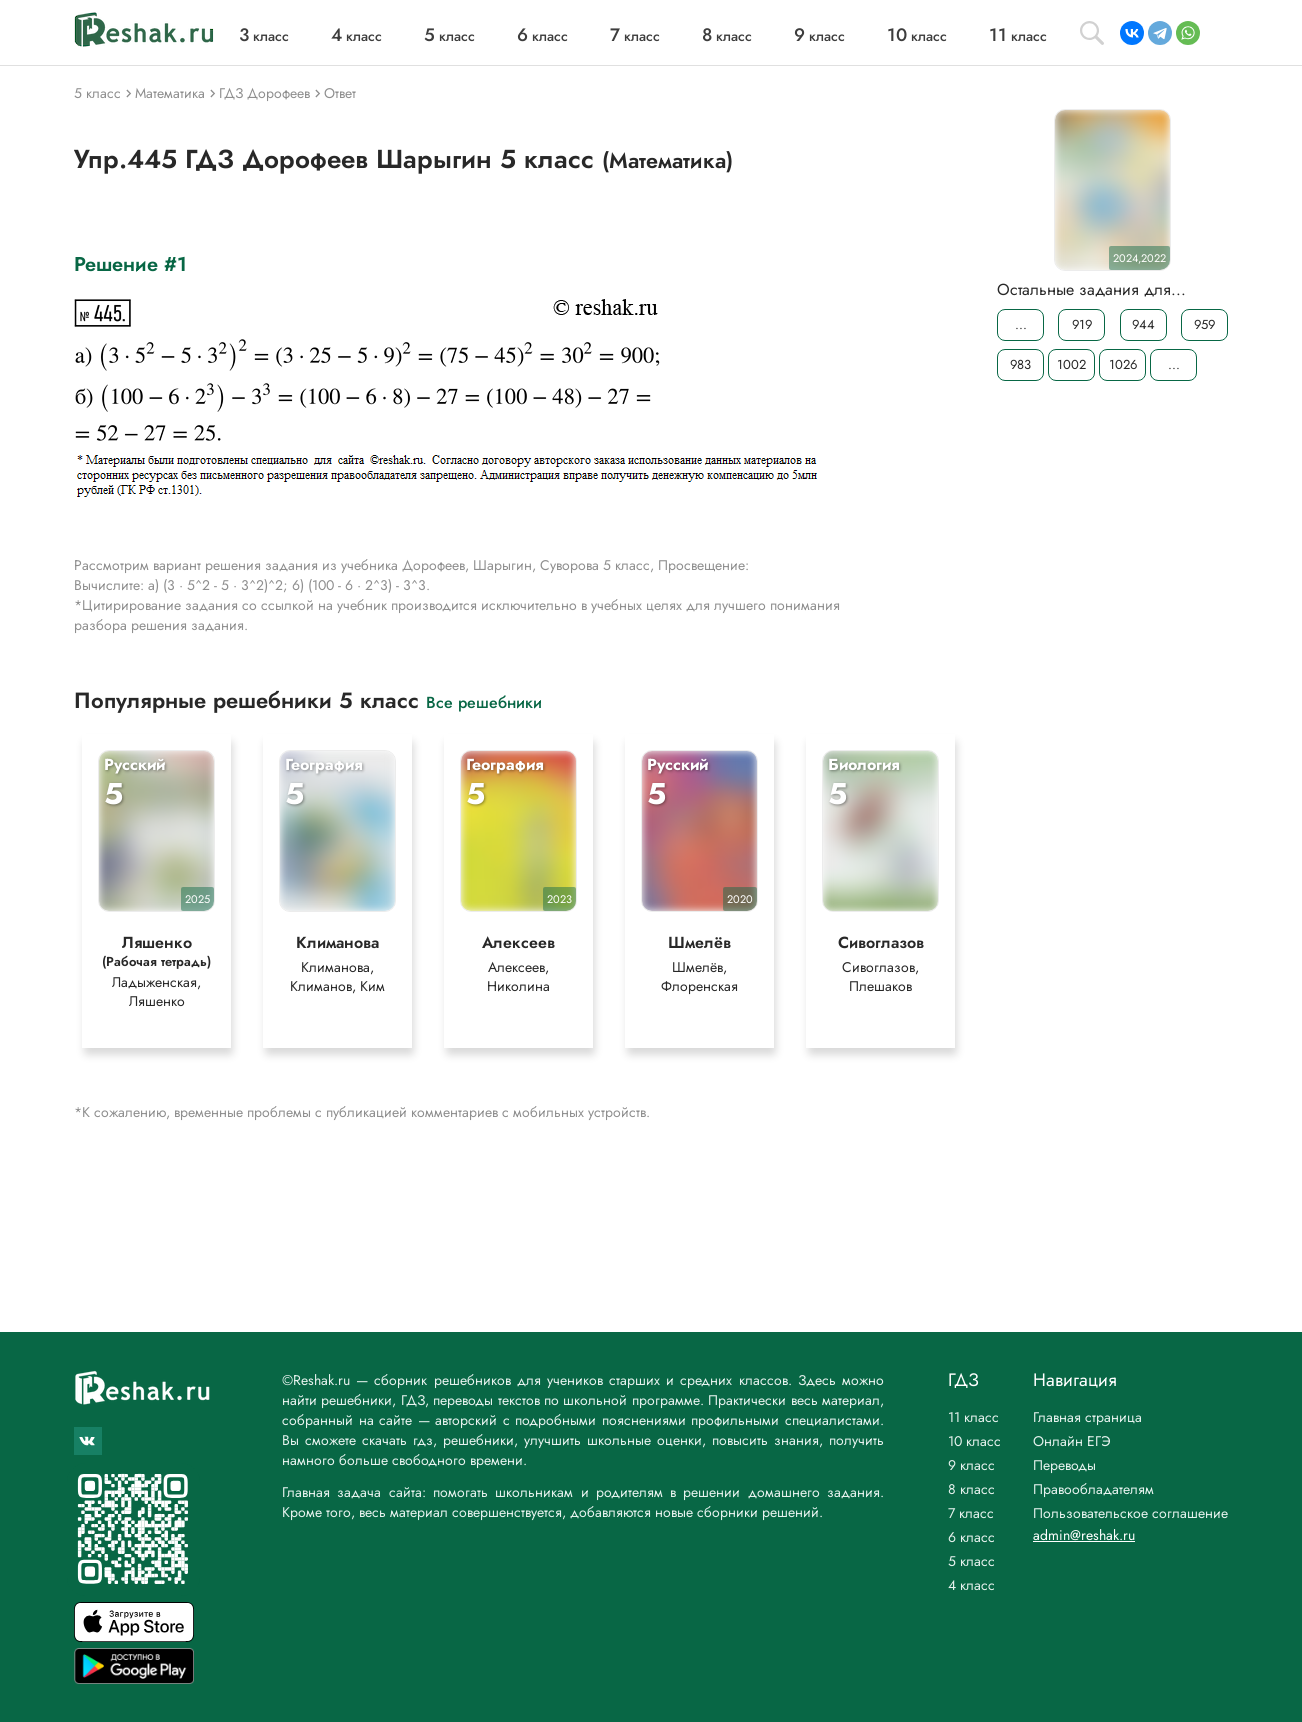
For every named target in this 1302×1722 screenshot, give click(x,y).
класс (264, 36)
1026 (1123, 364)
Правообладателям (1093, 1489)
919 (1082, 324)
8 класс (971, 1489)
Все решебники (484, 701)
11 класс (973, 1417)
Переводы (1064, 1465)
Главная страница (1087, 1417)
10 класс (974, 1441)
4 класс (971, 1585)
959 (1204, 324)
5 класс (971, 1561)
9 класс (971, 1465)
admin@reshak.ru (1084, 1535)
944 (1143, 324)
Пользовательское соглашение (1130, 1513)
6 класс (971, 1537)
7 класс (971, 1513)
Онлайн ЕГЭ (1072, 1441)
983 (1020, 364)
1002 (1071, 364)
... (1021, 324)
